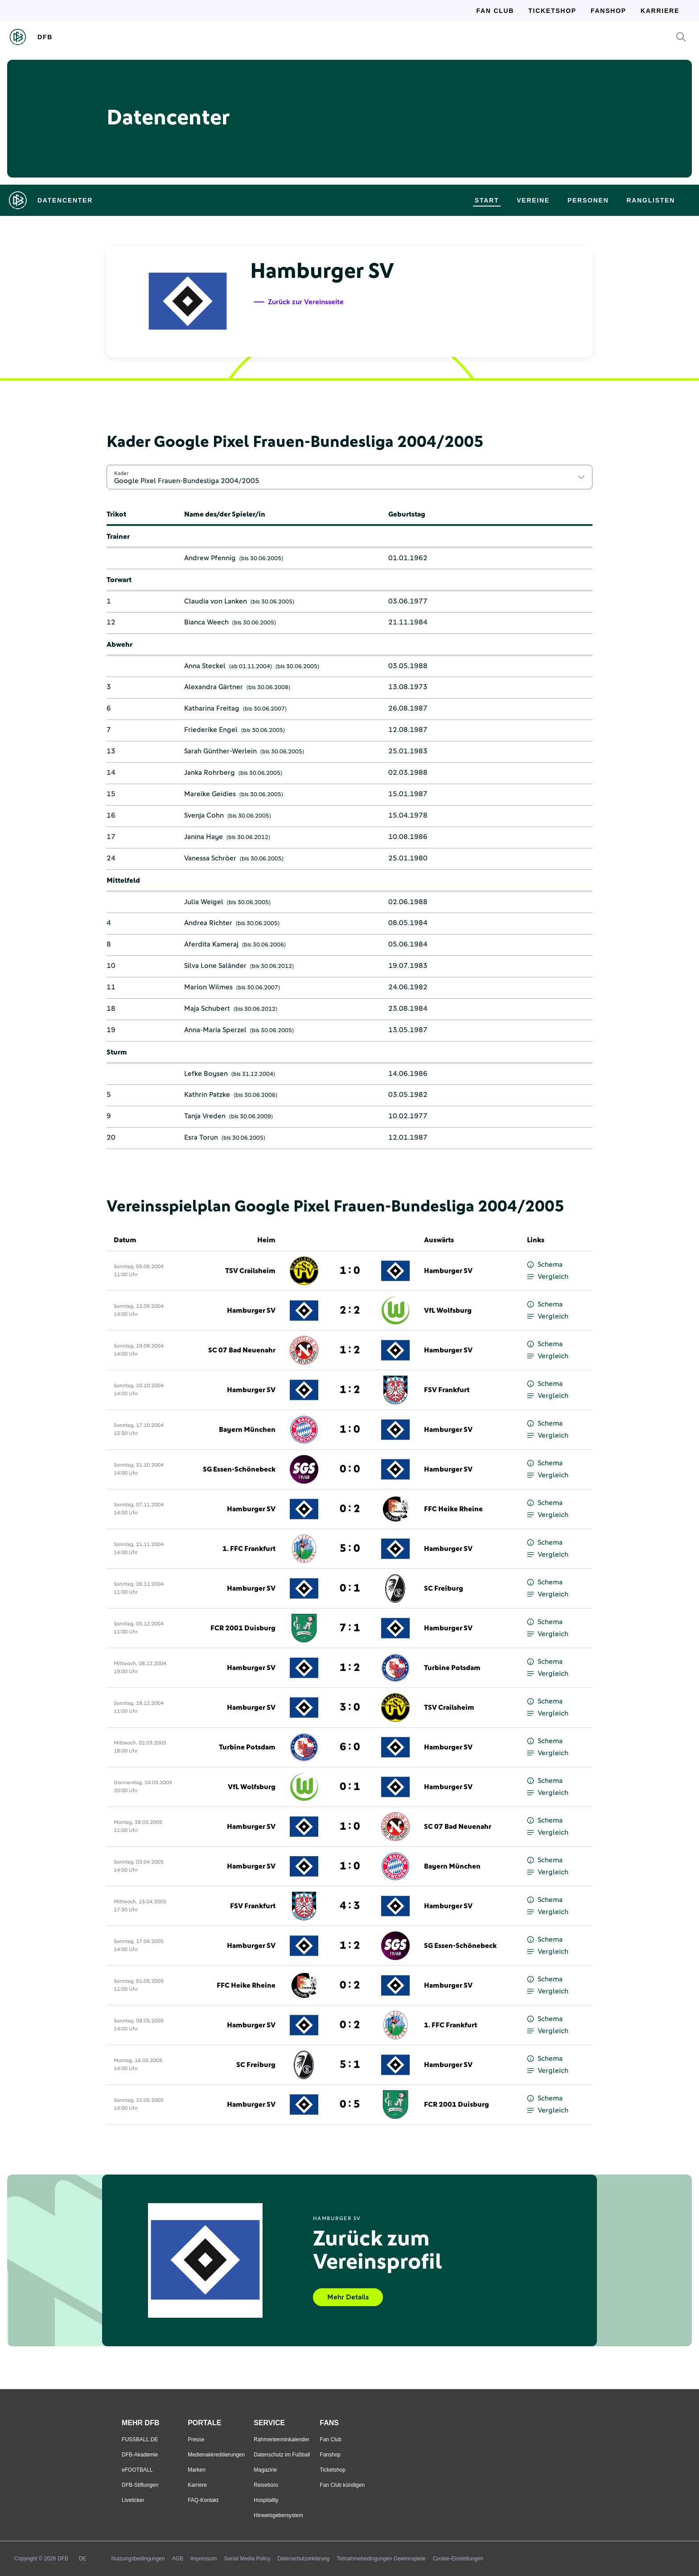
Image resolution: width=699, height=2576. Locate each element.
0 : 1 (350, 1588)
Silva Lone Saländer (215, 965)
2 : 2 (350, 1310)
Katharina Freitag (211, 708)
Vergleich (547, 1277)
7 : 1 (350, 1628)
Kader (121, 473)
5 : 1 (350, 2064)
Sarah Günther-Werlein (220, 751)
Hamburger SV (448, 1270)
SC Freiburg (443, 1588)
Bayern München (247, 1429)
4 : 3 (350, 1906)
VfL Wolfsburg (448, 1310)
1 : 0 (350, 1270)
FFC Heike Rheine (453, 1509)
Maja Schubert (207, 1008)
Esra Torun (201, 1137)
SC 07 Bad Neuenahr (241, 1350)
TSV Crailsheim (250, 1270)
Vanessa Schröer (210, 858)
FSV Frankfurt (446, 1389)
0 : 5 (350, 2104)
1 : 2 (350, 1350)
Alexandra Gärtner (213, 687)
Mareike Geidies (210, 794)
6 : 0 (350, 1747)
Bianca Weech (206, 622)
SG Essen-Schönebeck (239, 1469)
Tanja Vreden (205, 1116)
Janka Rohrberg (209, 772)
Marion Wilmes (208, 987)
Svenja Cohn (204, 815)
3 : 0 (350, 1707)
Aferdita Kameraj (211, 944)
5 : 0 (350, 1548)
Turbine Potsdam (452, 1667)
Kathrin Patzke (207, 1094)
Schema (545, 1265)
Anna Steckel (205, 666)
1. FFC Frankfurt (248, 1548)
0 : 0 (350, 1469)
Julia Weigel (203, 902)
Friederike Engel (211, 729)
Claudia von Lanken (215, 601)
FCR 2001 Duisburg (242, 1628)
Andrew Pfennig (210, 558)
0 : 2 (350, 1509)
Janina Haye (203, 836)
